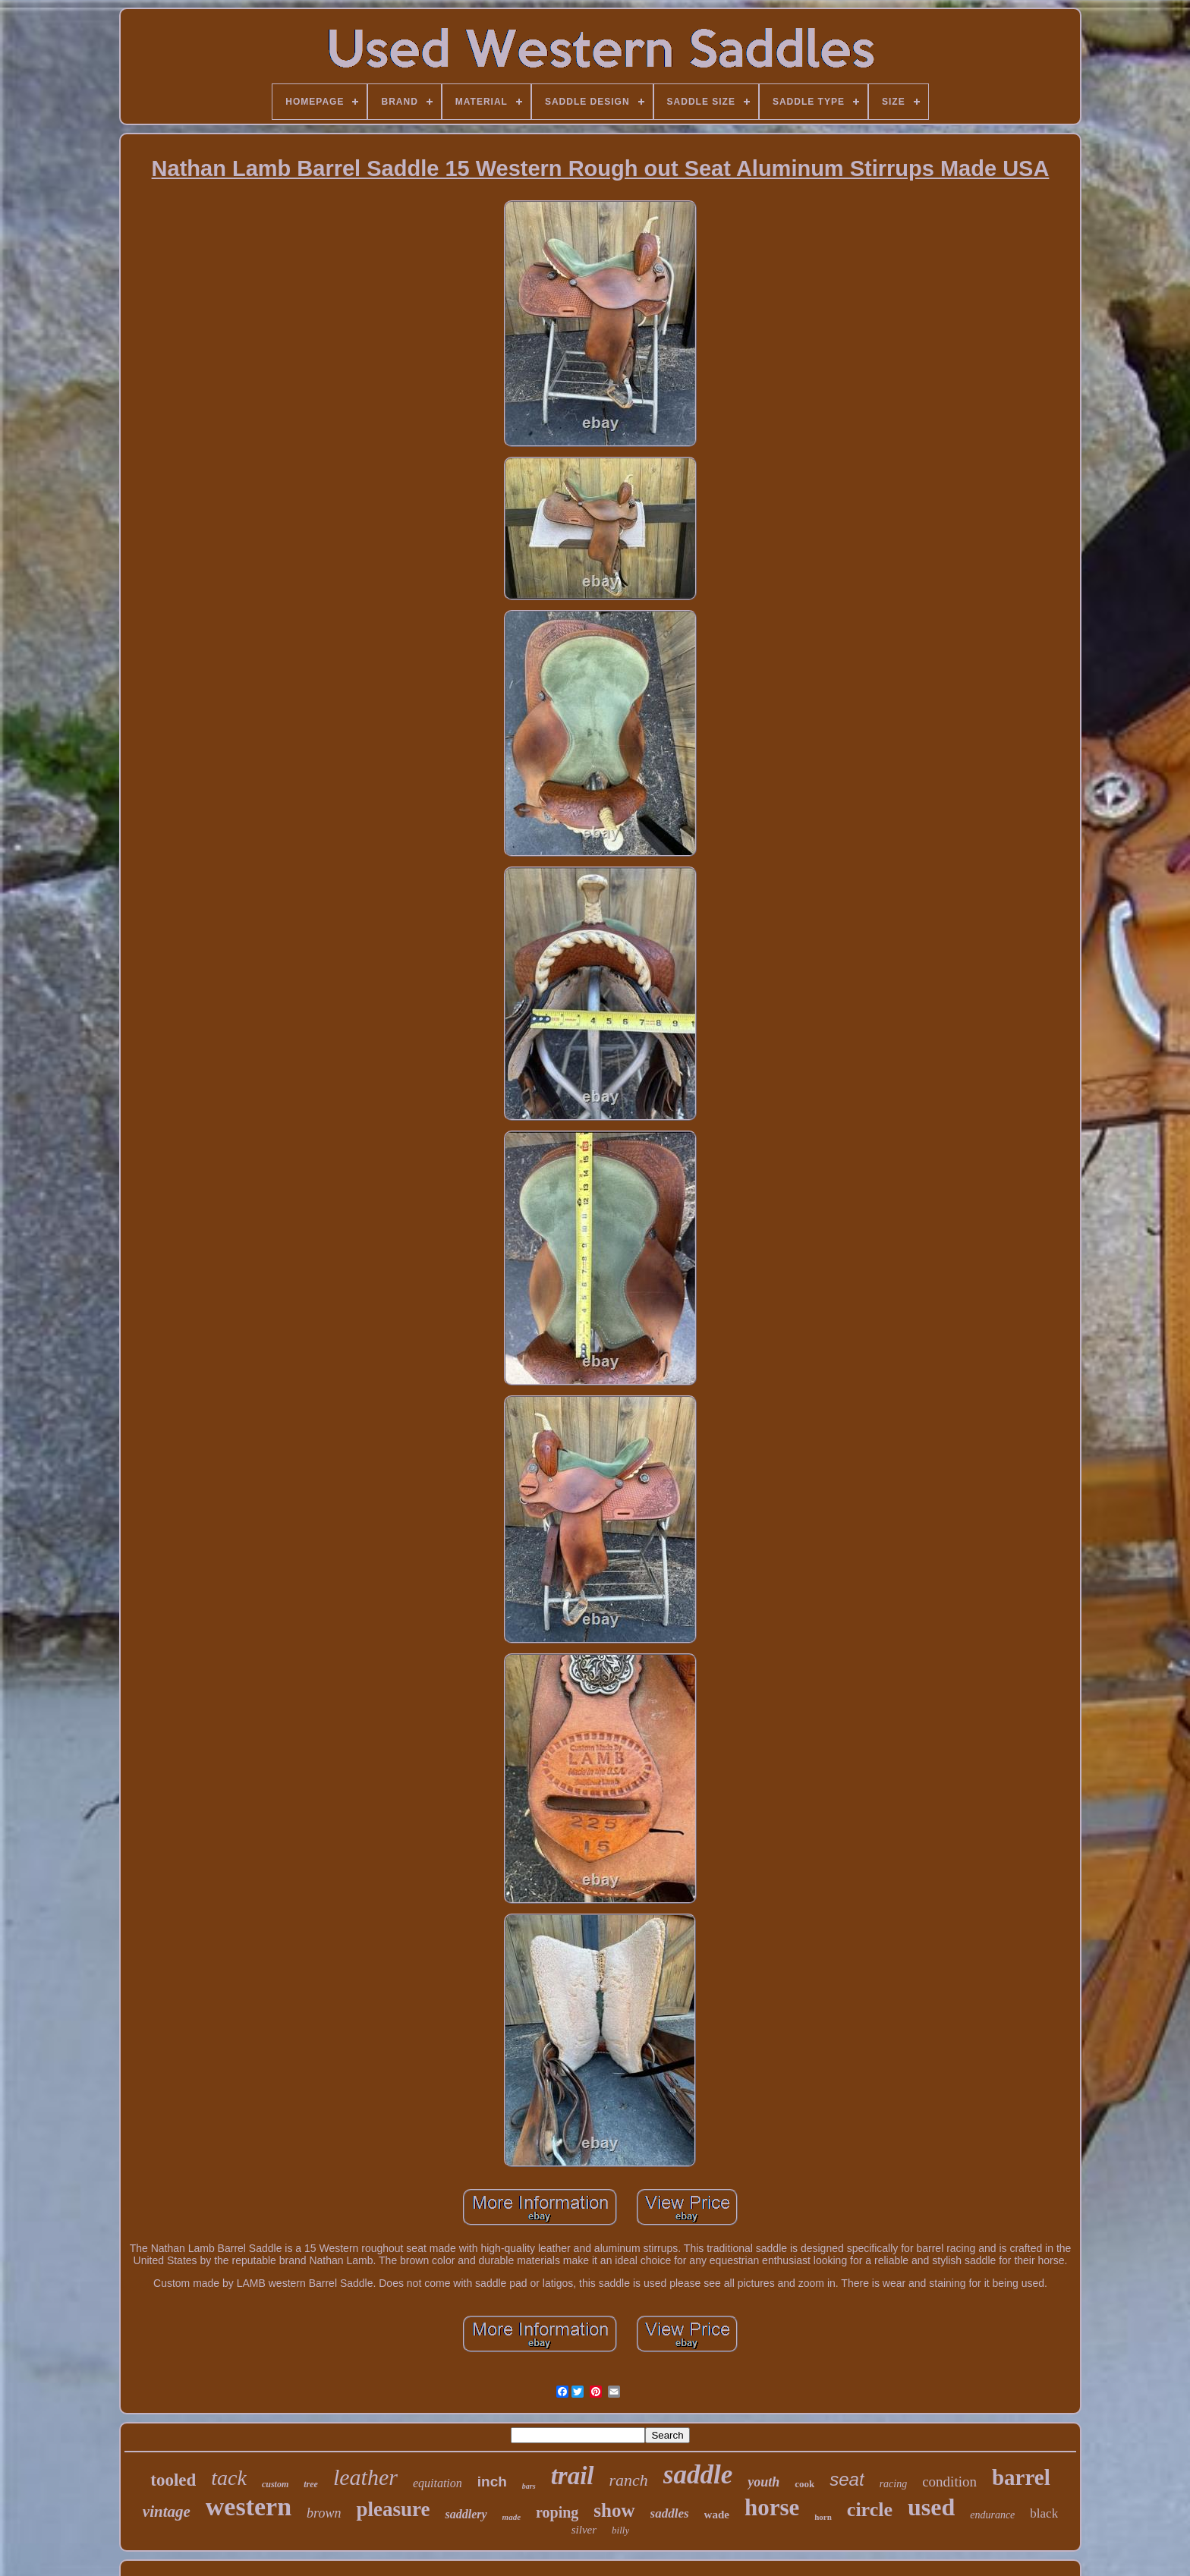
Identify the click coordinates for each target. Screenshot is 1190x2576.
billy (620, 2530)
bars (529, 2486)
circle (869, 2510)
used (931, 2507)
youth (763, 2482)
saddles (669, 2513)
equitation (437, 2483)
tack (229, 2478)
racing (894, 2484)
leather (365, 2477)
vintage (166, 2511)
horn (823, 2516)
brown (324, 2513)
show (613, 2510)
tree (311, 2484)
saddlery (465, 2514)
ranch (628, 2480)
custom (275, 2484)
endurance (992, 2515)
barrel (1021, 2477)
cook (804, 2484)
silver (584, 2530)
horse (772, 2507)
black (1044, 2513)
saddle (697, 2475)
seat (847, 2479)
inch (492, 2482)
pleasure (393, 2509)
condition (949, 2482)
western (248, 2507)
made (511, 2516)
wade (716, 2514)
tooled (173, 2480)
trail (572, 2476)
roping (557, 2512)
